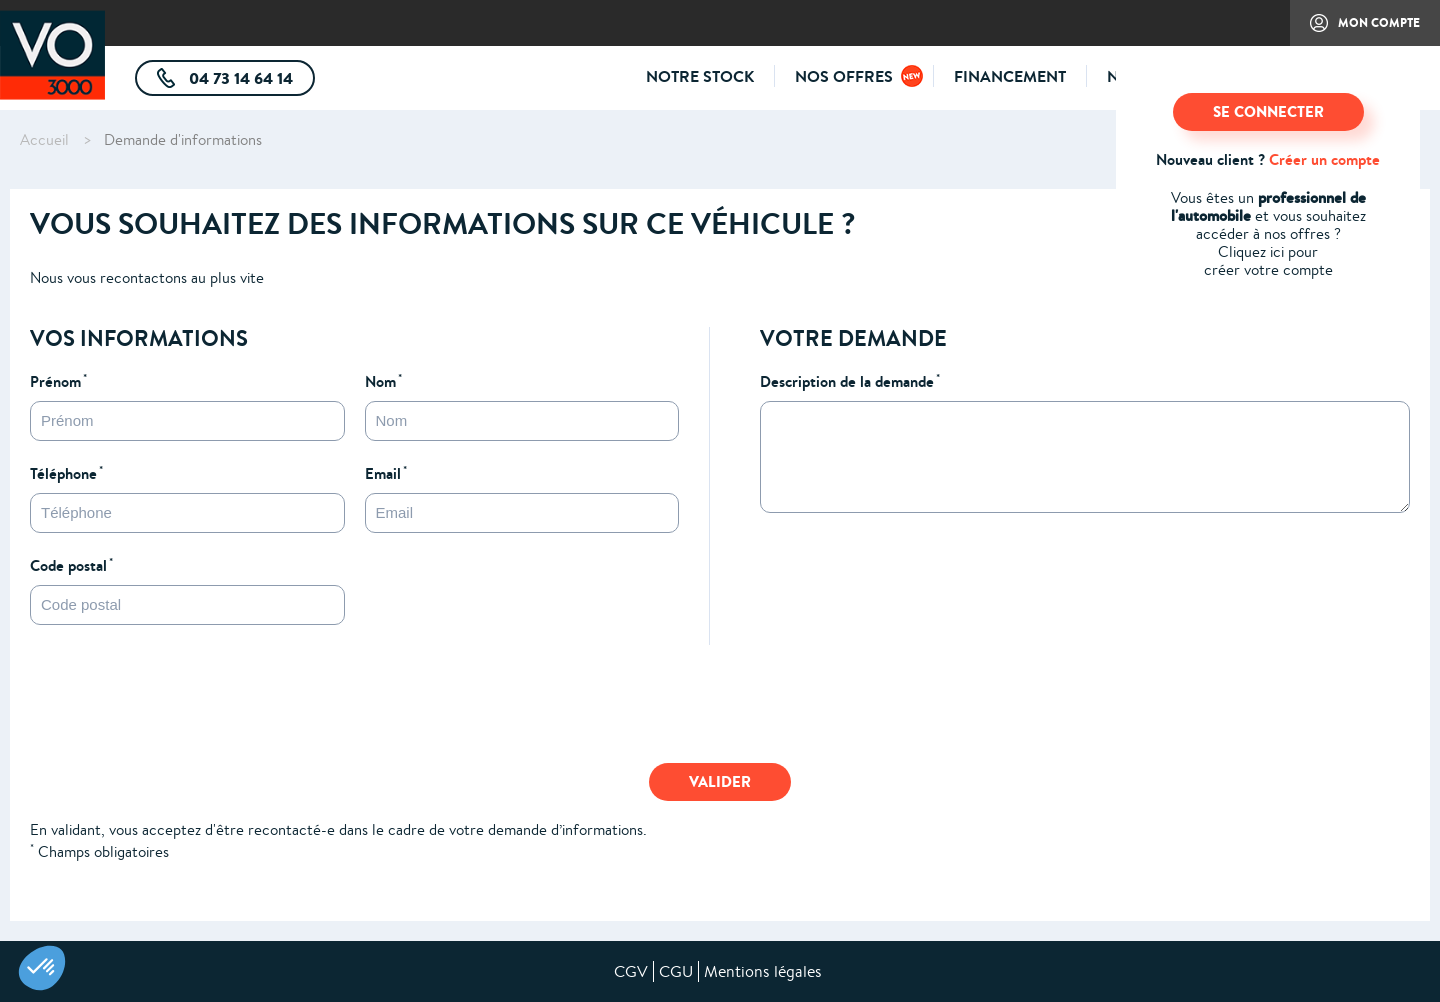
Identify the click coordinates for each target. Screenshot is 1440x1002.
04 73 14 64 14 (250, 81)
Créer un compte (1324, 159)
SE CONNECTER (1268, 111)
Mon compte (1355, 30)
